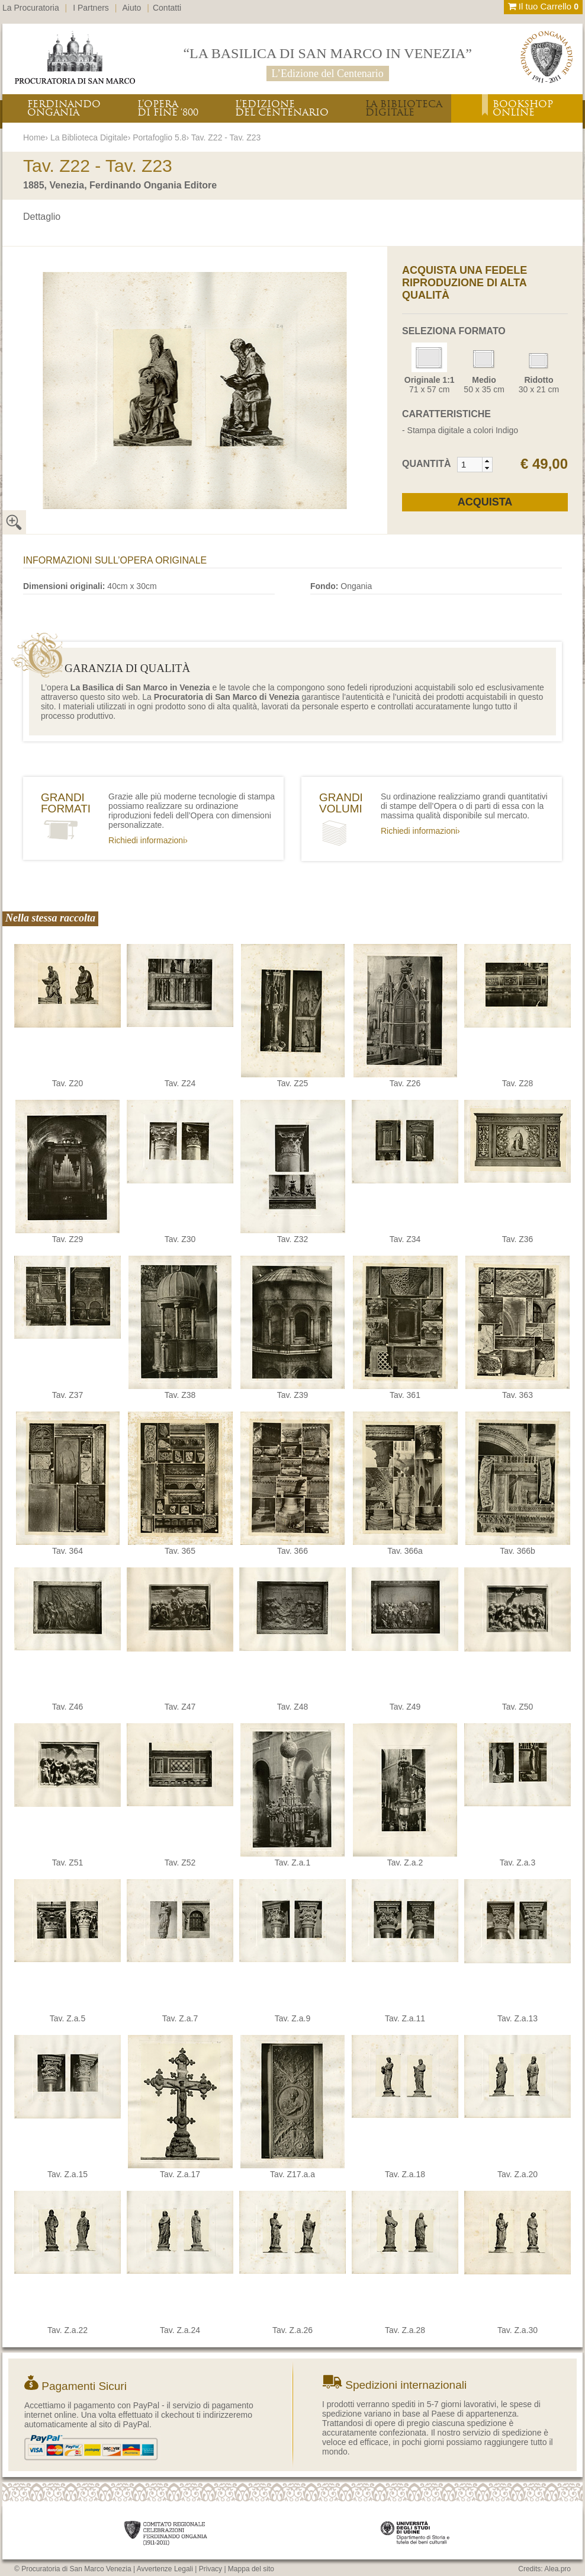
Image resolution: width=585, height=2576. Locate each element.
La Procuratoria (30, 7)
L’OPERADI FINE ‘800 (167, 108)
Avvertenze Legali (165, 2569)
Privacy (210, 2569)
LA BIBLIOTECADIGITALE (403, 108)
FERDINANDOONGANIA (64, 108)
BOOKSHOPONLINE (523, 108)
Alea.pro (557, 2569)
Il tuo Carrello (543, 6)
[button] (487, 461)
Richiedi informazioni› (148, 840)
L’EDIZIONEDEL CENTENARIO (282, 108)
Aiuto (132, 7)
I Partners (91, 7)
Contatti (167, 7)
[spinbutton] (470, 464)
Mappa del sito (251, 2569)
